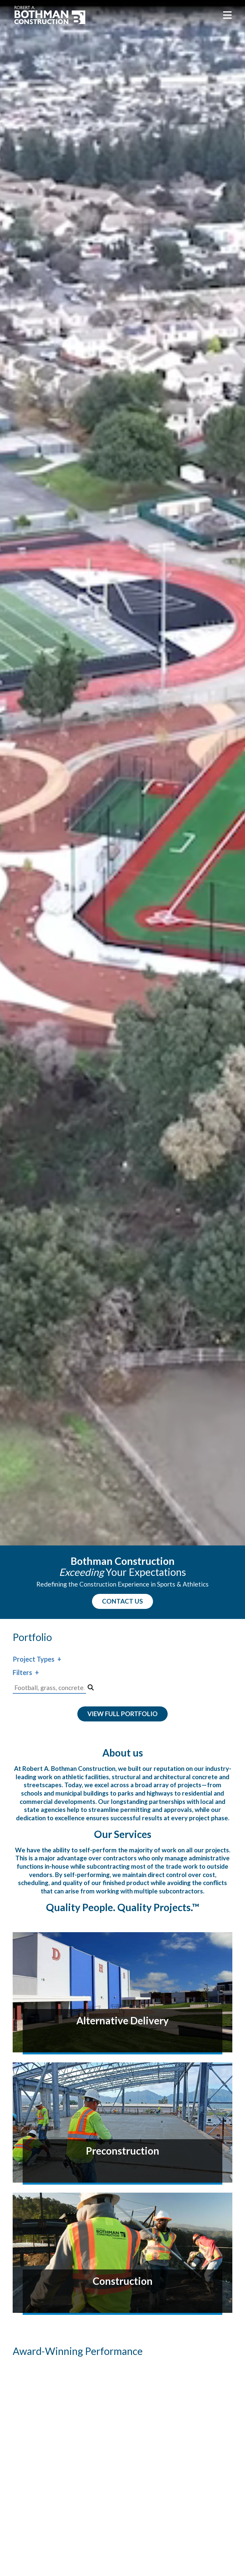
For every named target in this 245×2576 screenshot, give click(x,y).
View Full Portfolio (122, 1713)
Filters (22, 1672)
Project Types (33, 1659)
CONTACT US (122, 1601)
